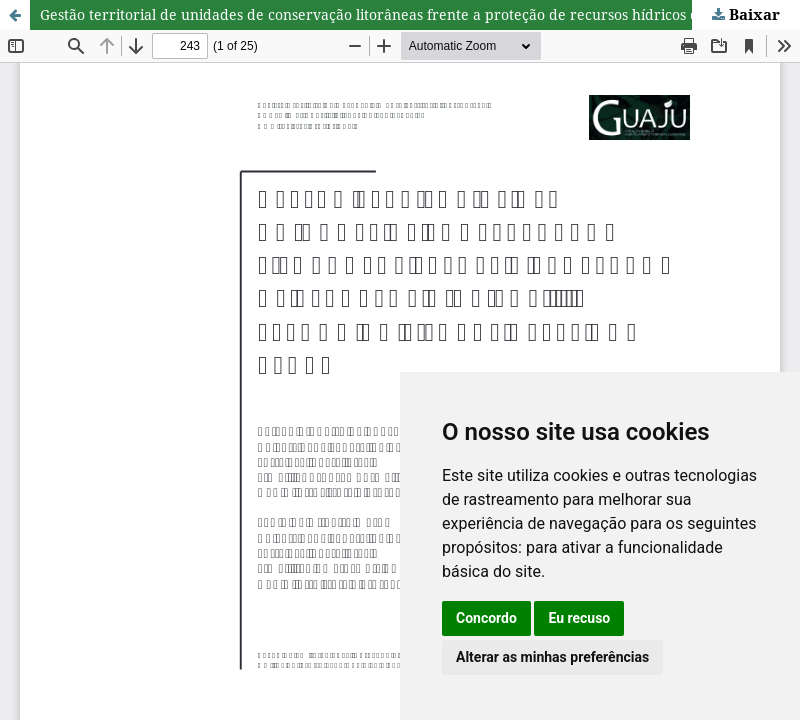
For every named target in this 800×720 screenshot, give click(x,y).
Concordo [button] (486, 618)
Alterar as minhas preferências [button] (552, 657)
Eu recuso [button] (579, 618)
